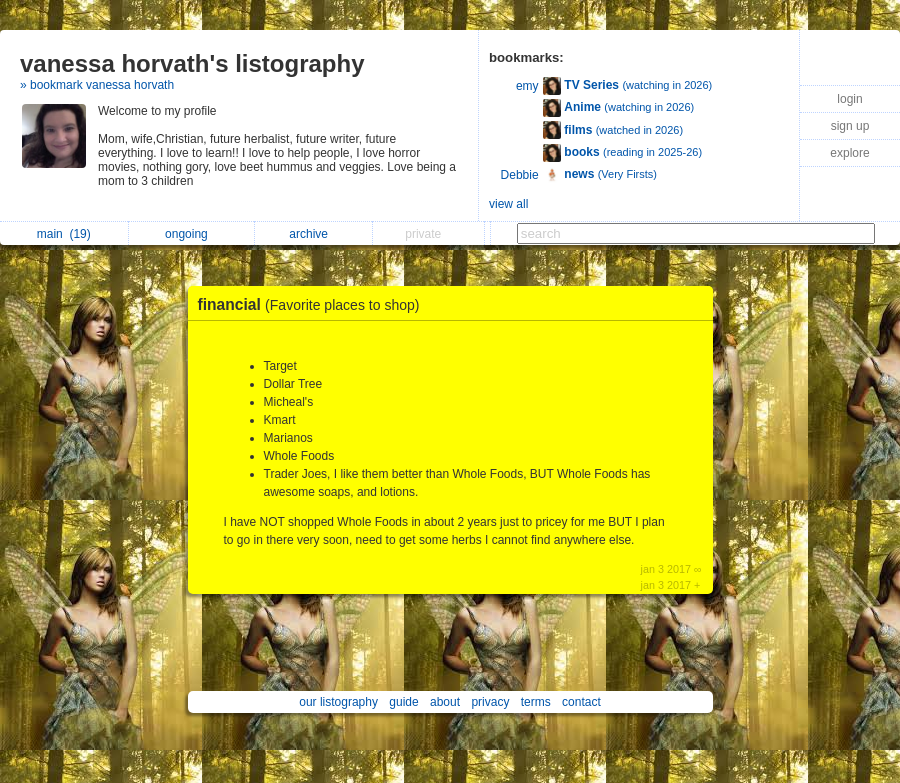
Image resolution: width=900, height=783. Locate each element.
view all (508, 204)
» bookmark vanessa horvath (97, 85)
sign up (850, 126)
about (445, 702)
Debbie (520, 175)
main (64, 234)
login (849, 99)
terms (536, 702)
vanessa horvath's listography (192, 63)
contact (581, 702)
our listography (338, 702)
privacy (490, 702)
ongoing (191, 234)
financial (314, 304)
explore (849, 153)
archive (313, 234)
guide (403, 702)
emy (527, 86)
